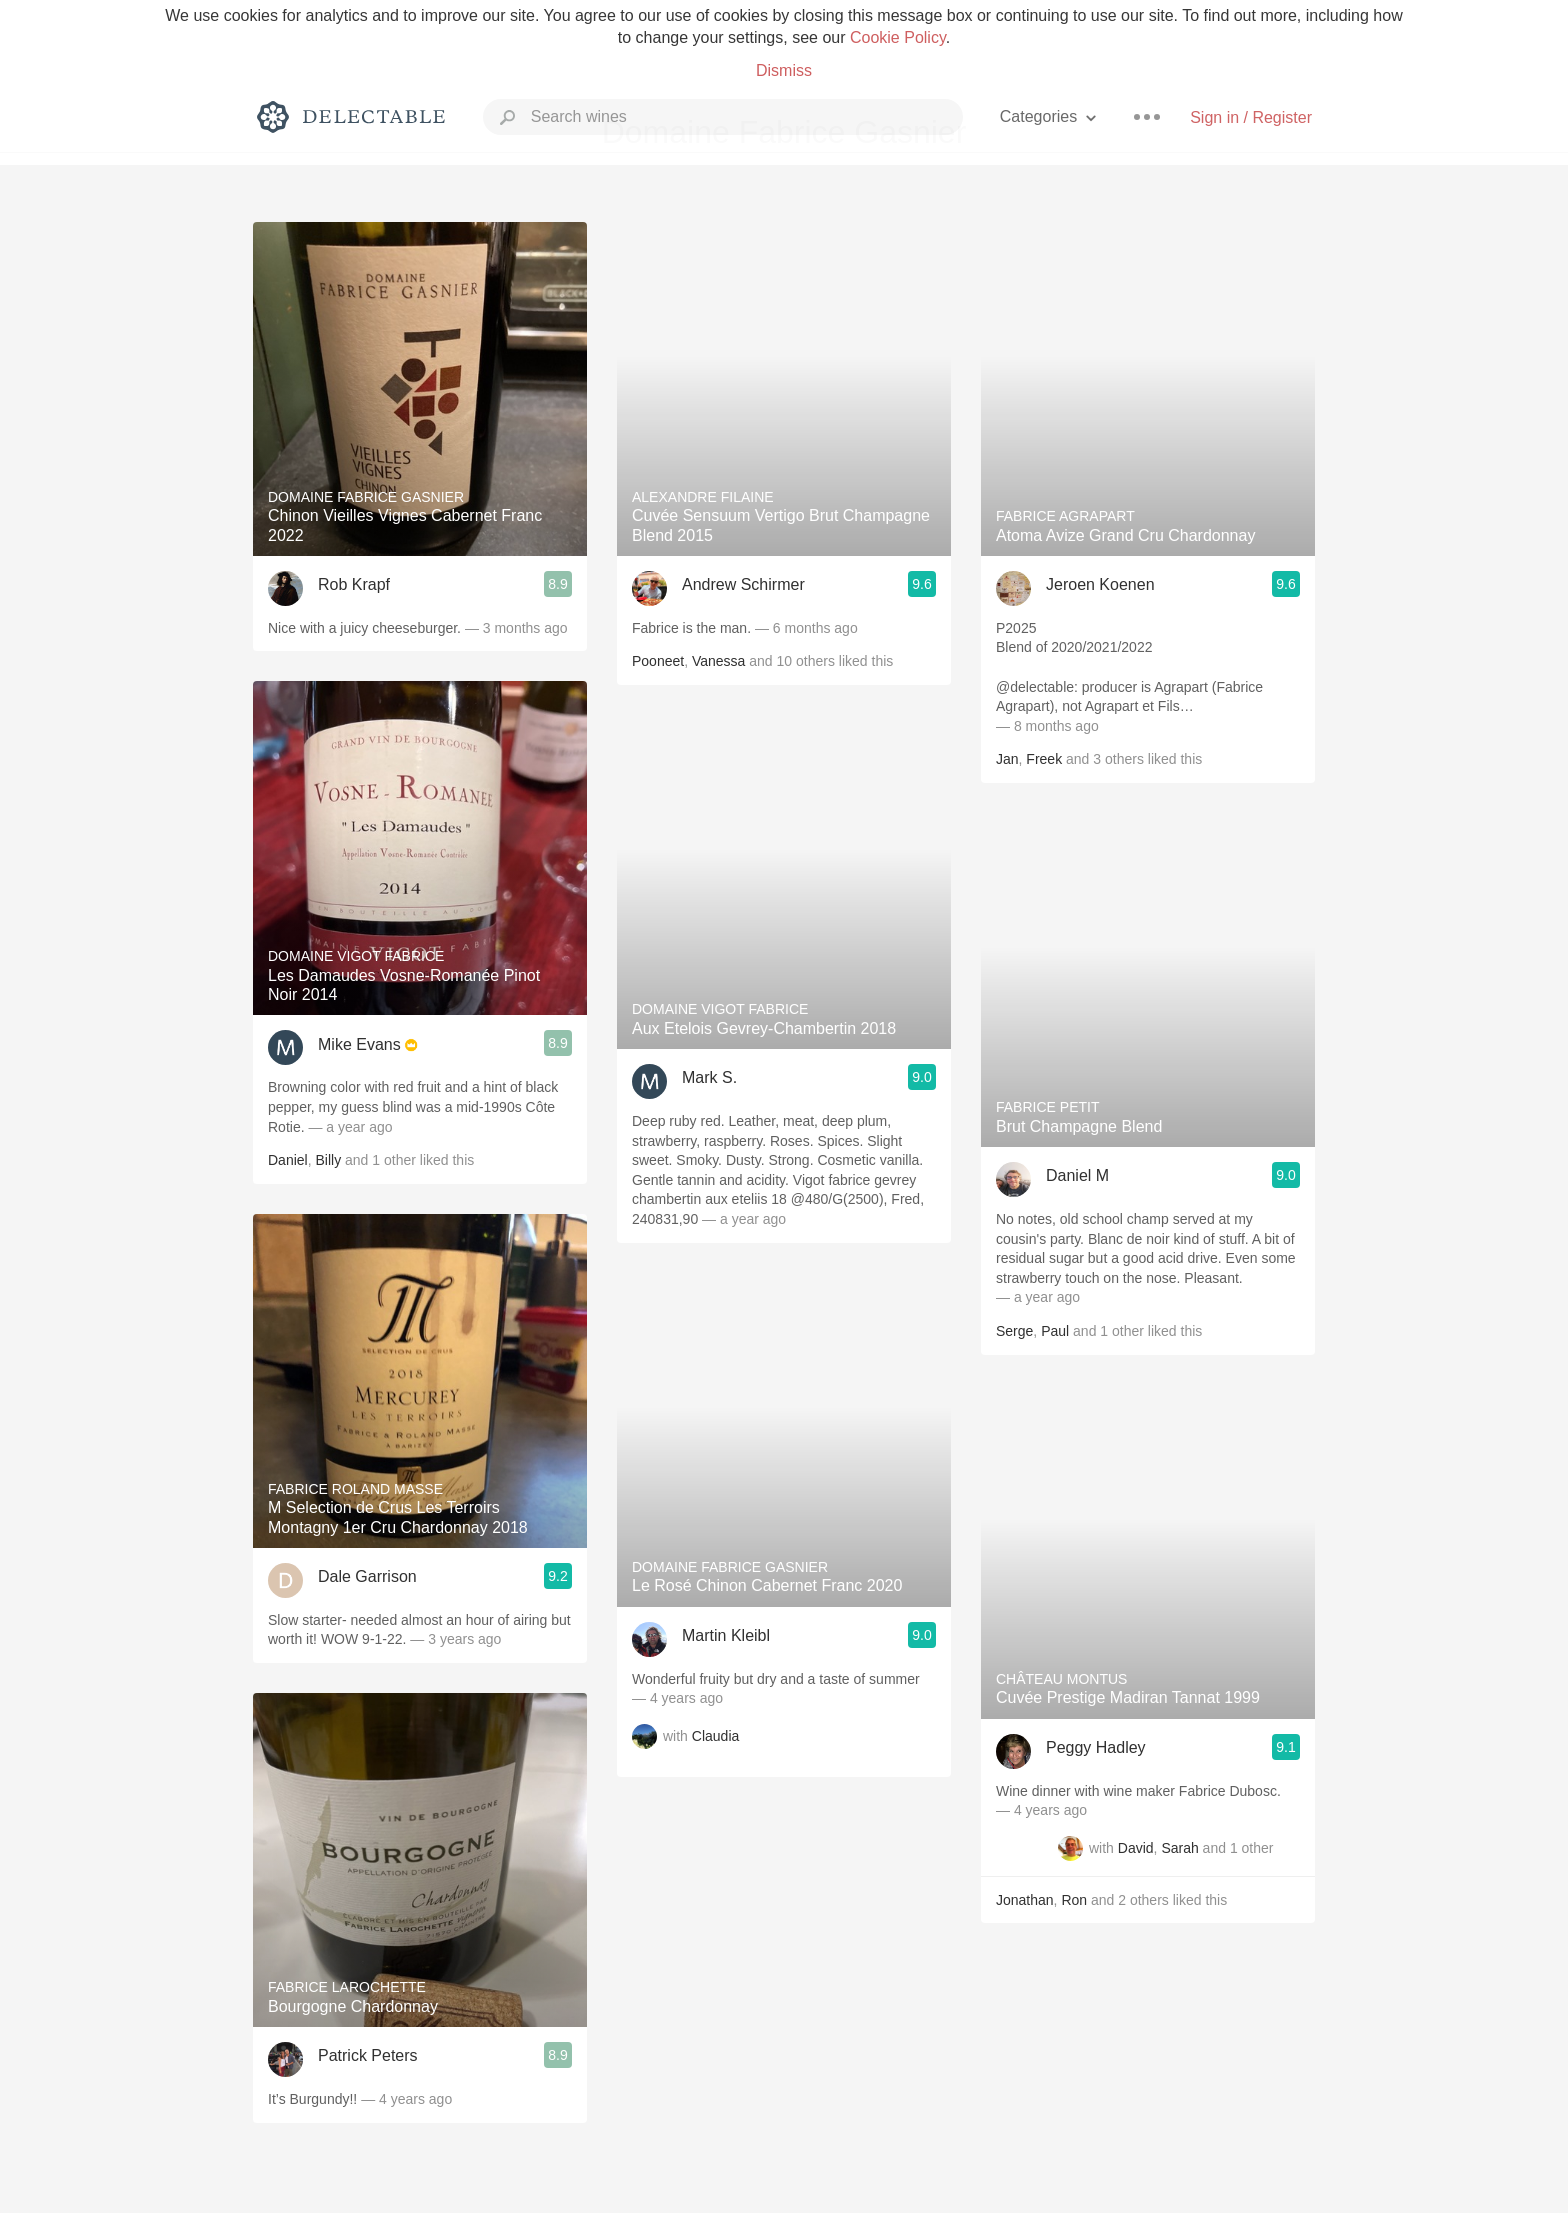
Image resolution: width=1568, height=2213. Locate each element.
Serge (1014, 1331)
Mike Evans (359, 1044)
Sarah (1179, 1848)
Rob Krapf (354, 584)
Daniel (288, 1160)
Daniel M (1077, 1175)
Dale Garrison (367, 1576)
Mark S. (709, 1077)
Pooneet (658, 661)
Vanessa (718, 661)
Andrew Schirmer (743, 584)
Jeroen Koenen (1100, 584)
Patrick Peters (368, 2055)
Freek (1044, 759)
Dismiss (784, 70)
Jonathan (1025, 1900)
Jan (1007, 759)
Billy (328, 1160)
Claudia (715, 1736)
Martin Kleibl (726, 1635)
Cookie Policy (898, 37)
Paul (1055, 1331)
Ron (1074, 1900)
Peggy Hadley (1096, 1747)
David (1136, 1848)
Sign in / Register (1251, 117)
